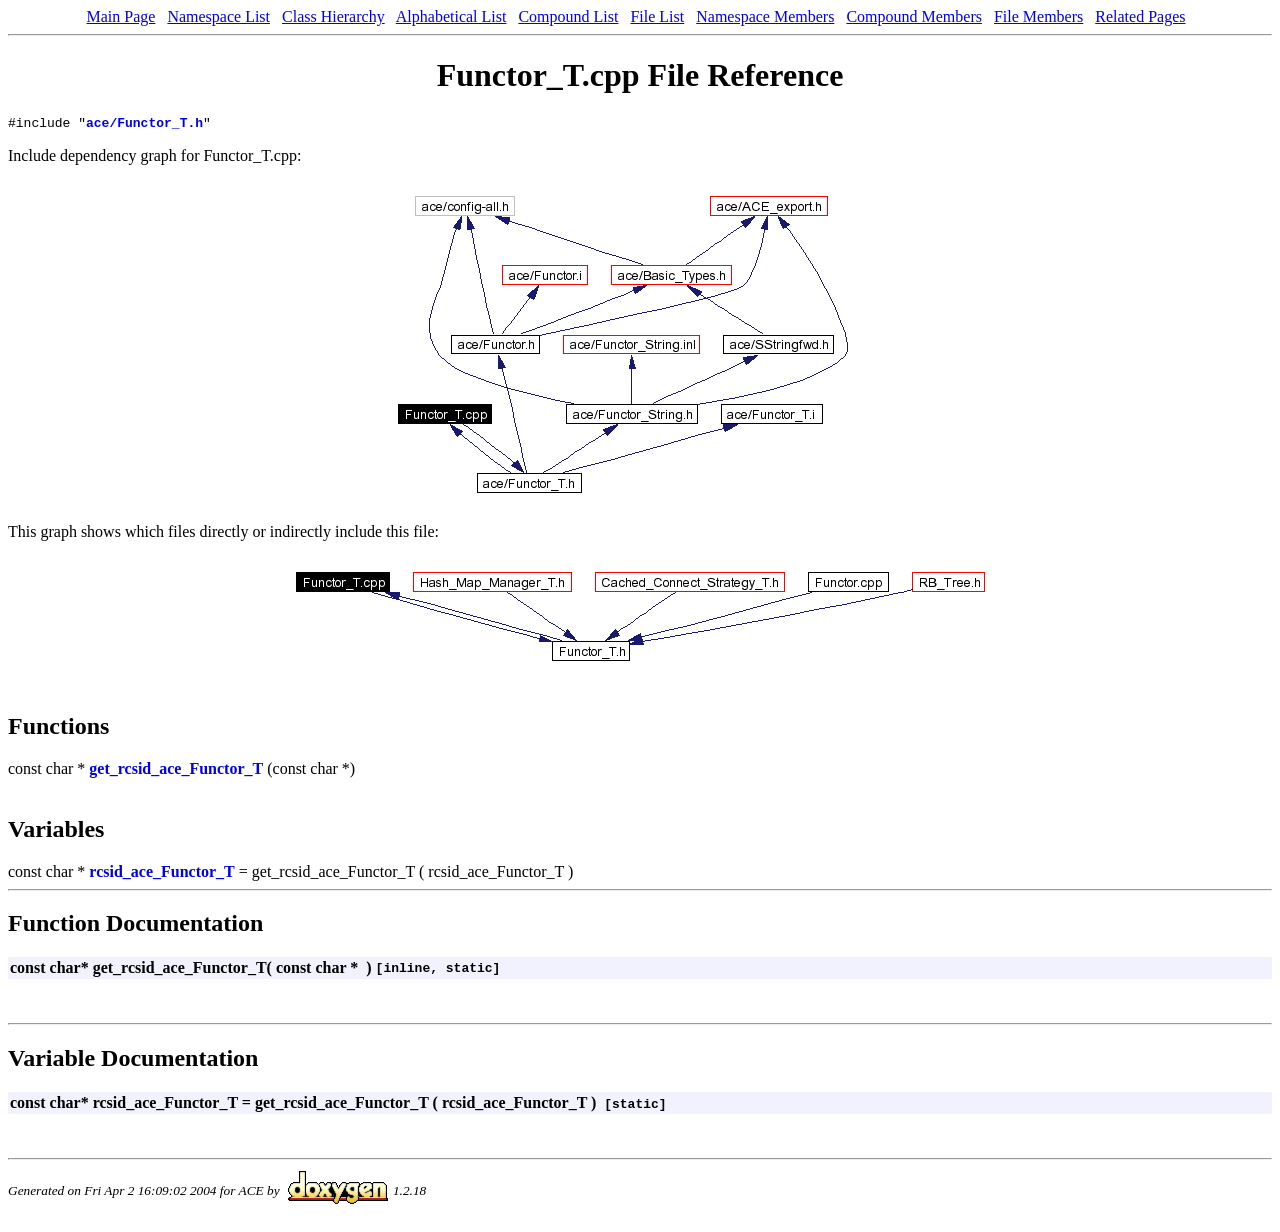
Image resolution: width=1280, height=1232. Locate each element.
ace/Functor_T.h (144, 125)
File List (657, 16)
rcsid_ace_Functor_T (161, 874)
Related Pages (1140, 16)
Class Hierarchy (333, 16)
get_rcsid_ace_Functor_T (176, 771)
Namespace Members (765, 16)
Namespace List (218, 16)
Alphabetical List (451, 16)
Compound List (568, 16)
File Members (1038, 16)
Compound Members (914, 16)
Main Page (121, 16)
